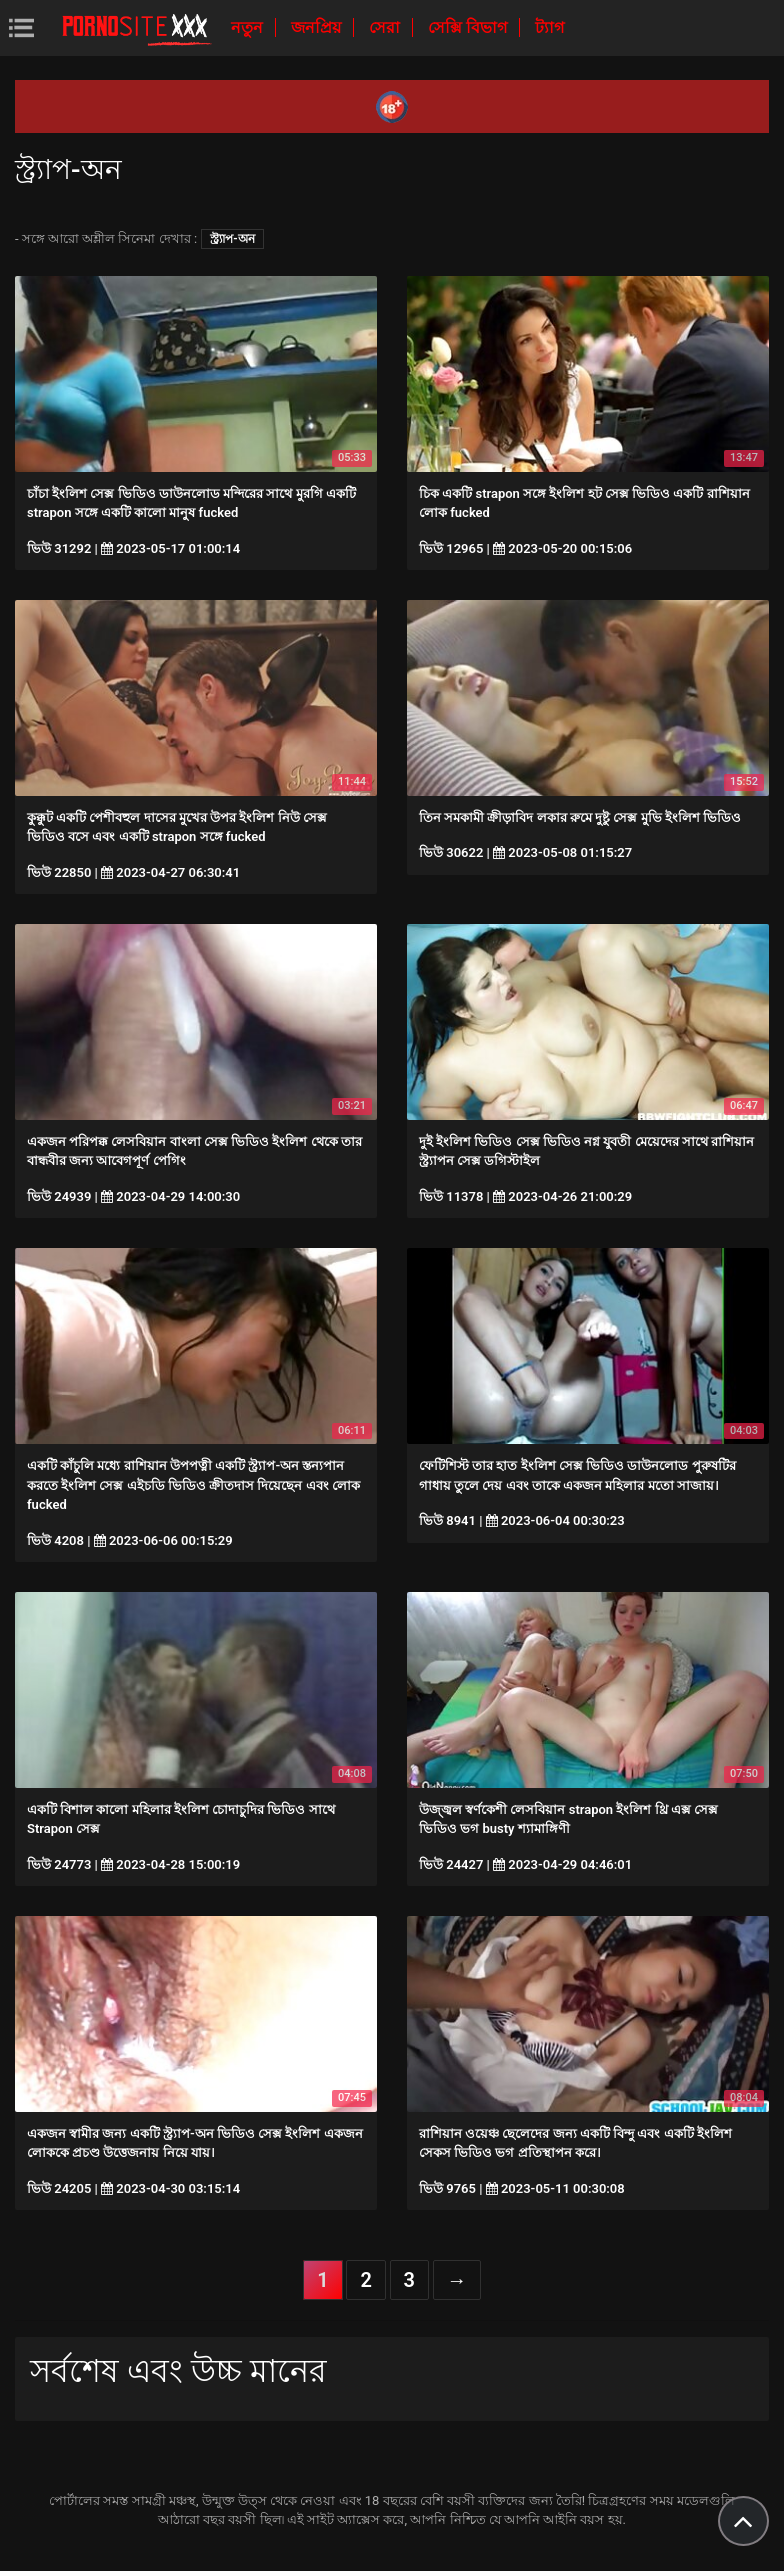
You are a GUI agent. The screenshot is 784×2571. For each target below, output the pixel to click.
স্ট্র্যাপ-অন (232, 239)
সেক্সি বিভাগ (469, 27)
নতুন (249, 27)
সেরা (386, 27)
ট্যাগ (549, 27)
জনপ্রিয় (318, 27)
